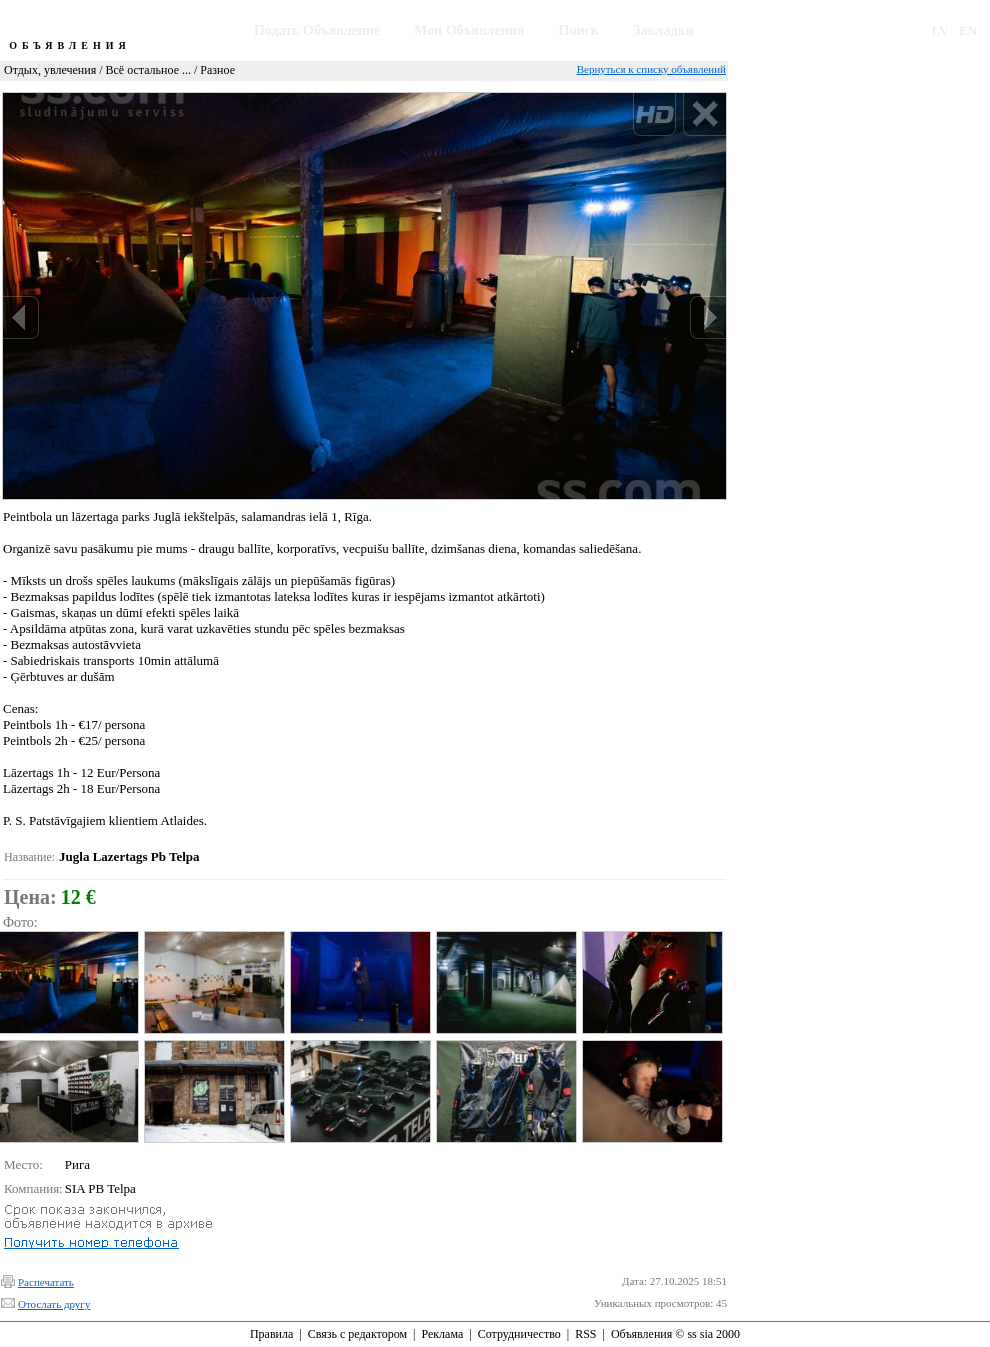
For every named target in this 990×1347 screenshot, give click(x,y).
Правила (271, 1334)
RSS (585, 1334)
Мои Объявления (469, 30)
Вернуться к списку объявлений (651, 69)
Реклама (442, 1334)
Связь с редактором (357, 1334)
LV (940, 30)
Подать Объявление (317, 30)
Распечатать (46, 1282)
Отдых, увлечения (50, 70)
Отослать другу (54, 1304)
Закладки (663, 30)
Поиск (579, 30)
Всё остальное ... (148, 70)
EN (968, 30)
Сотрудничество (519, 1334)
